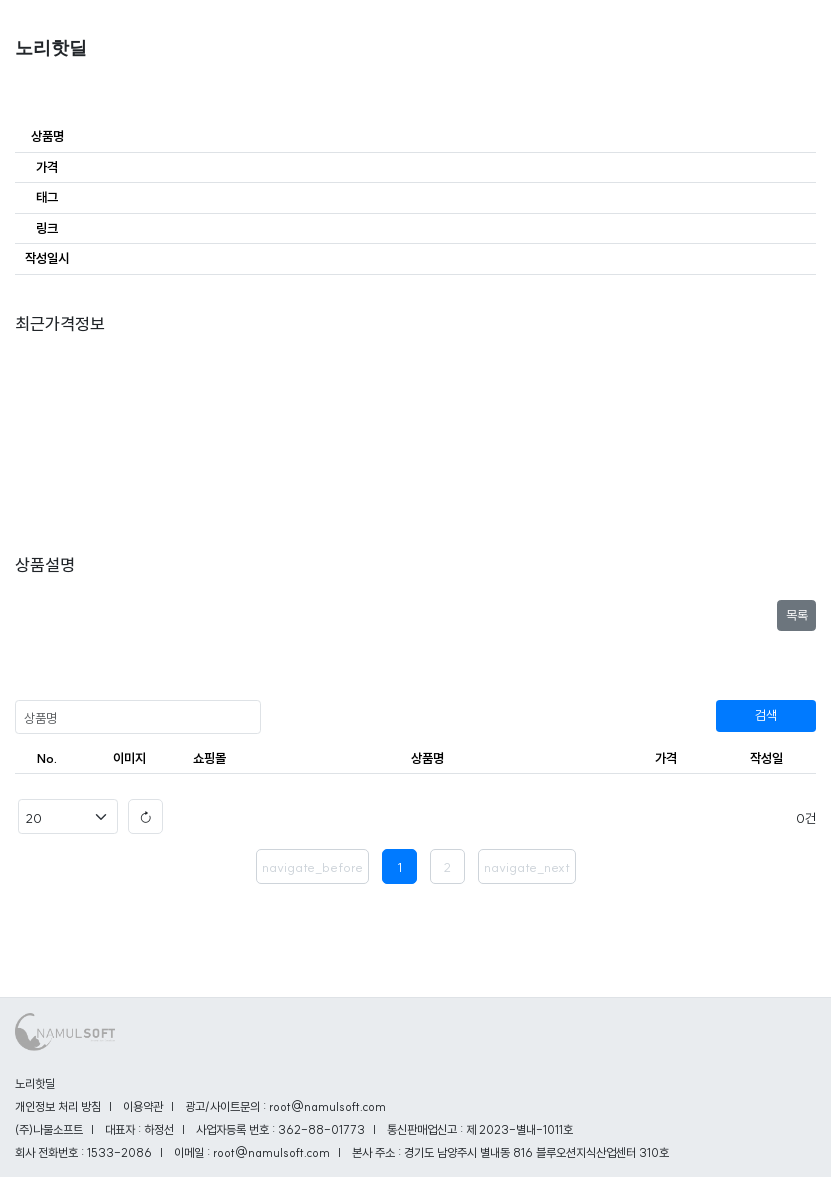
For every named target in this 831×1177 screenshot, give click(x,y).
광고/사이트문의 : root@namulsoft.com (285, 1106)
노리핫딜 (51, 48)
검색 (766, 715)
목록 (797, 615)
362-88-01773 (321, 1129)
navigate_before (312, 867)
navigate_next (527, 867)
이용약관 (143, 1106)
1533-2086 (119, 1152)
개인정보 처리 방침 (58, 1106)
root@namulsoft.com (271, 1152)
